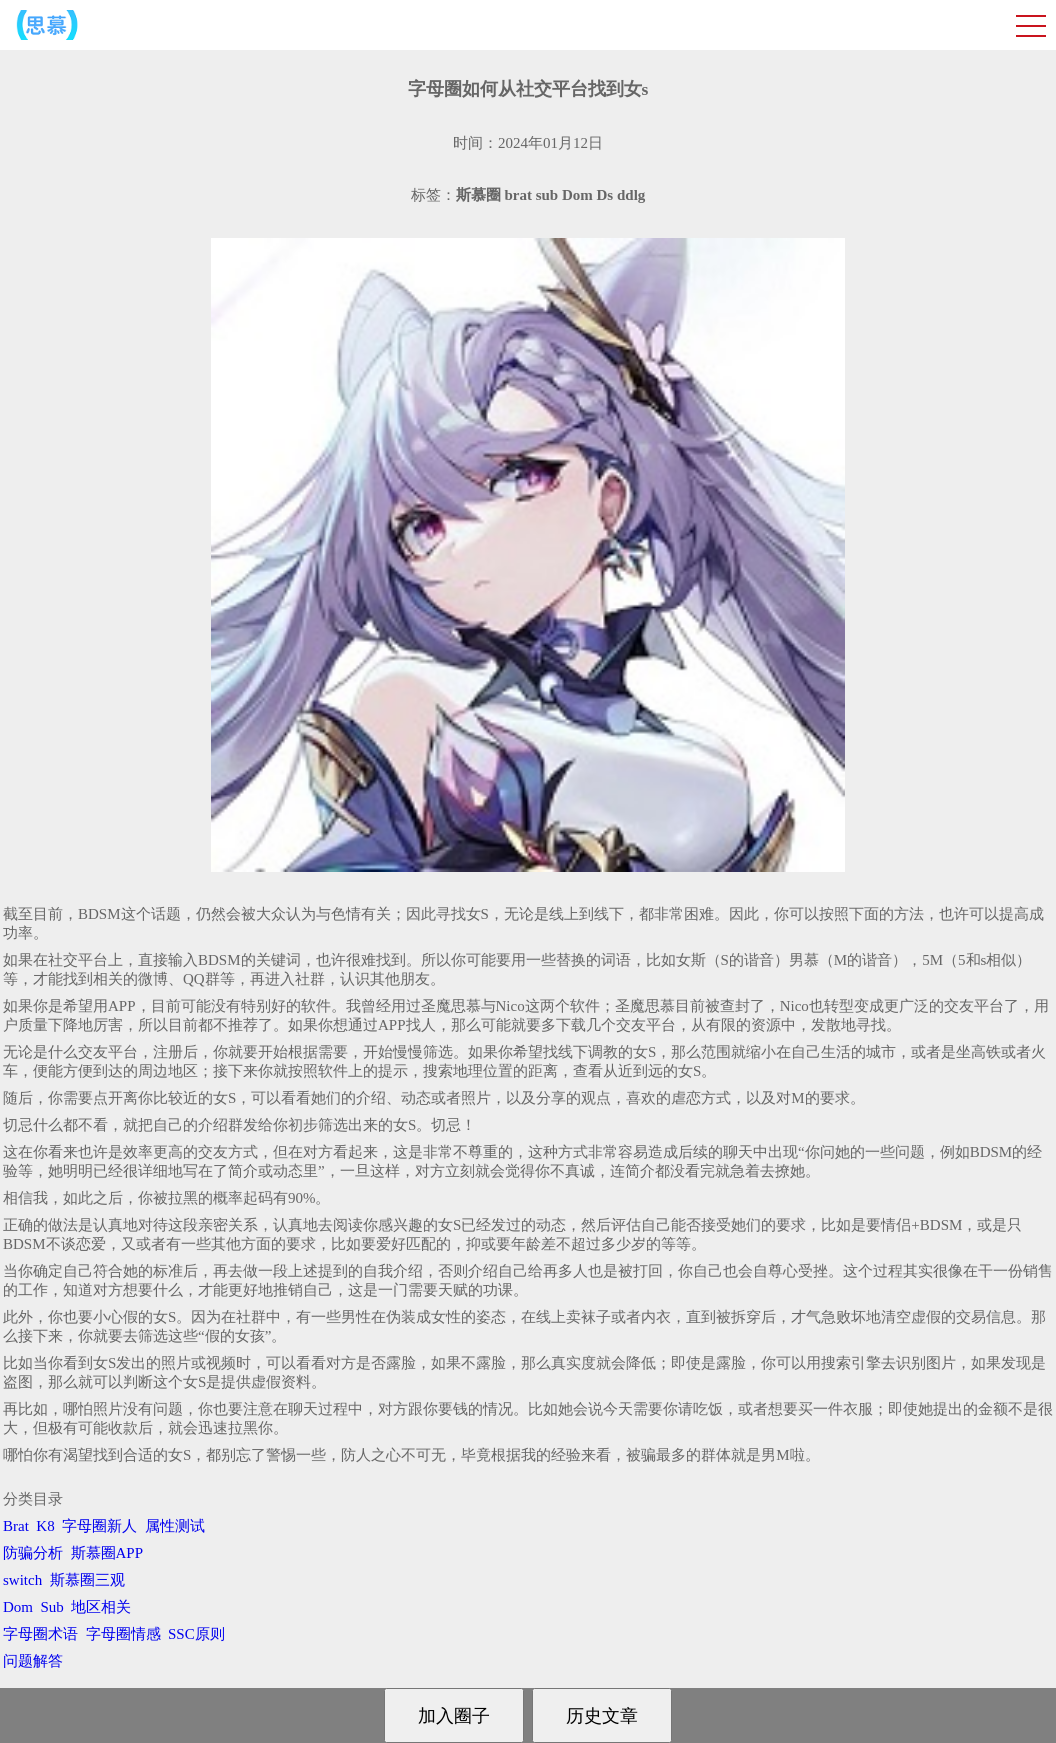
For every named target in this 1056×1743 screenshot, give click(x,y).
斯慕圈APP (107, 1553)
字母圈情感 (123, 1634)
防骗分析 (33, 1553)
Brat (16, 1526)
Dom (18, 1607)
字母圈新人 (99, 1526)
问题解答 (33, 1661)
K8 (45, 1526)
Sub (52, 1607)
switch (22, 1580)
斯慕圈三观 (87, 1580)
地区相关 (101, 1607)
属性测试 (175, 1526)
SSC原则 (196, 1634)
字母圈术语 (40, 1634)
